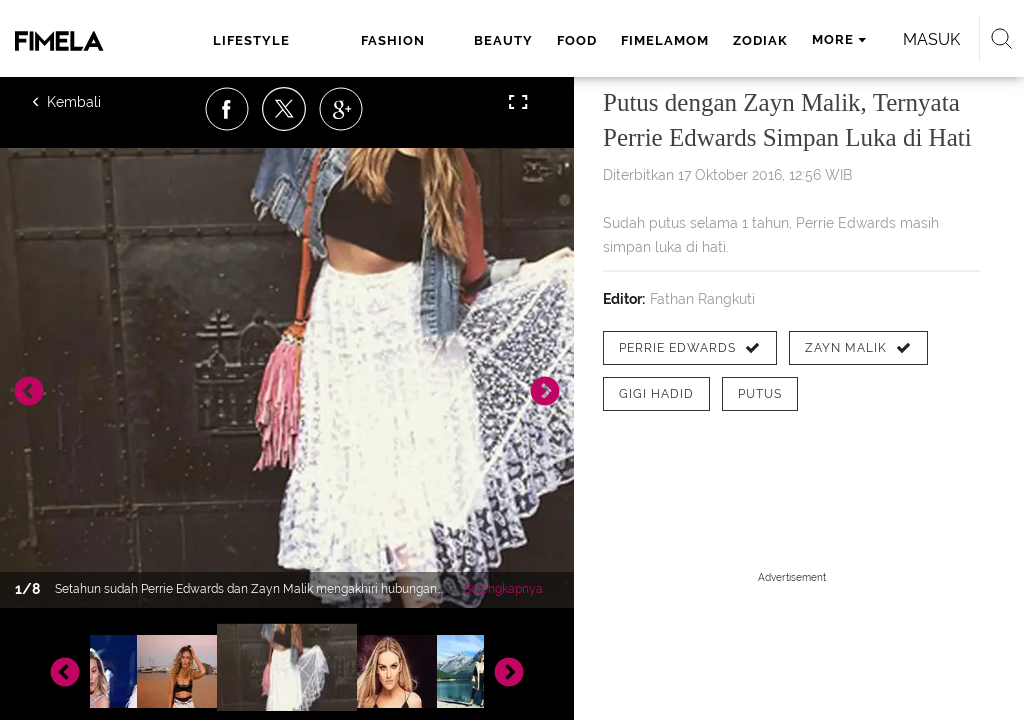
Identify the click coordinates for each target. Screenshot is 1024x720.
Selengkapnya (503, 589)
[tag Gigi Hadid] (656, 394)
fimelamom (665, 40)
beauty (503, 40)
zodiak (760, 40)
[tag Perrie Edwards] (690, 348)
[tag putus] (760, 394)
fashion (393, 40)
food (577, 40)
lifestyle (251, 40)
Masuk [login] (931, 39)
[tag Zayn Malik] (858, 348)
